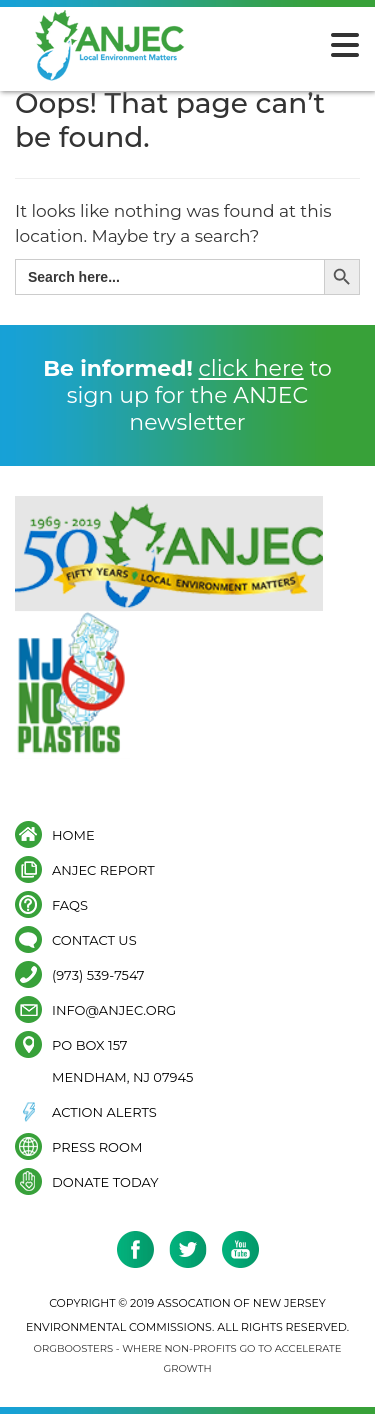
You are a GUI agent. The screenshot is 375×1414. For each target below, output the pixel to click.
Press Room (97, 1146)
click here (251, 368)
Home (73, 834)
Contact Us (94, 939)
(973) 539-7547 (98, 974)
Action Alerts (104, 1111)
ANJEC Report (103, 869)
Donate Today (105, 1181)
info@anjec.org (114, 1009)
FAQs (70, 904)
